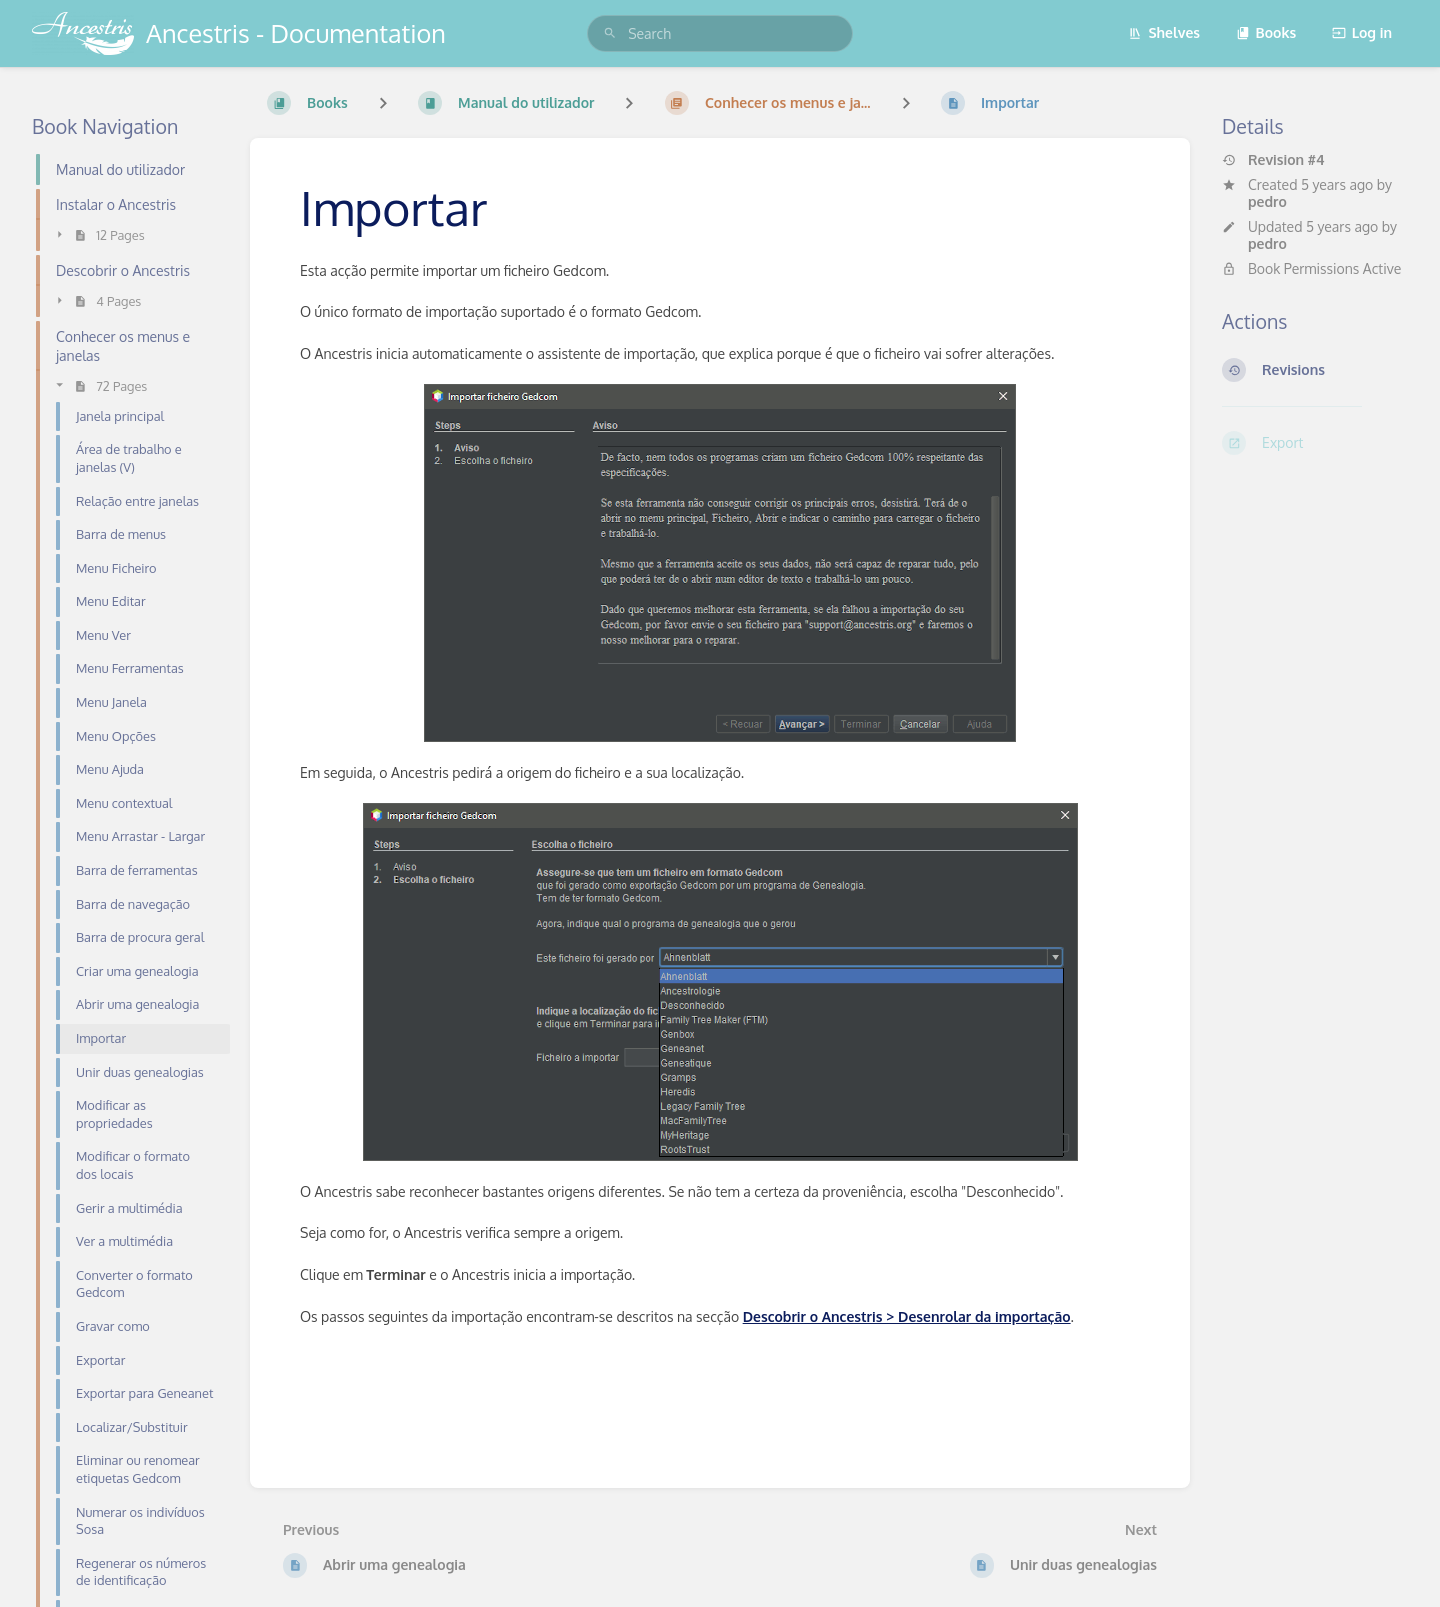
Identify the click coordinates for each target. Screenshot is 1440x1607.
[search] (720, 33)
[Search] (610, 33)
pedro (1267, 201)
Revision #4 (1273, 160)
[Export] (1315, 443)
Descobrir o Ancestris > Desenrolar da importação (907, 1316)
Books (1266, 32)
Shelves (1164, 32)
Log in (1362, 32)
